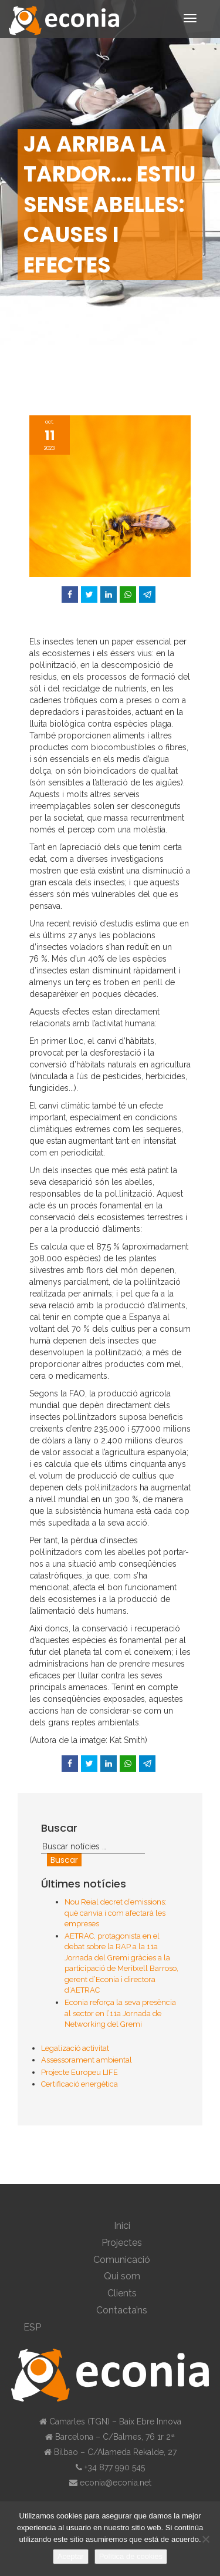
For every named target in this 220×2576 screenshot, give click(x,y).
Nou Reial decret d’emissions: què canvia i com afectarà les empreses (116, 1912)
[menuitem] (121, 2328)
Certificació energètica (79, 2084)
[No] (205, 2539)
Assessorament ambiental (86, 2060)
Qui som (122, 2276)
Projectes (121, 2242)
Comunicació (121, 2259)
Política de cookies (131, 2556)
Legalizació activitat (75, 2048)
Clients (122, 2293)
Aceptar (70, 2556)
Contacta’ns (121, 2310)
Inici (122, 2225)
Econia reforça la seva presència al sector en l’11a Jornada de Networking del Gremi (120, 2013)
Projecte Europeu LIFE (79, 2072)
